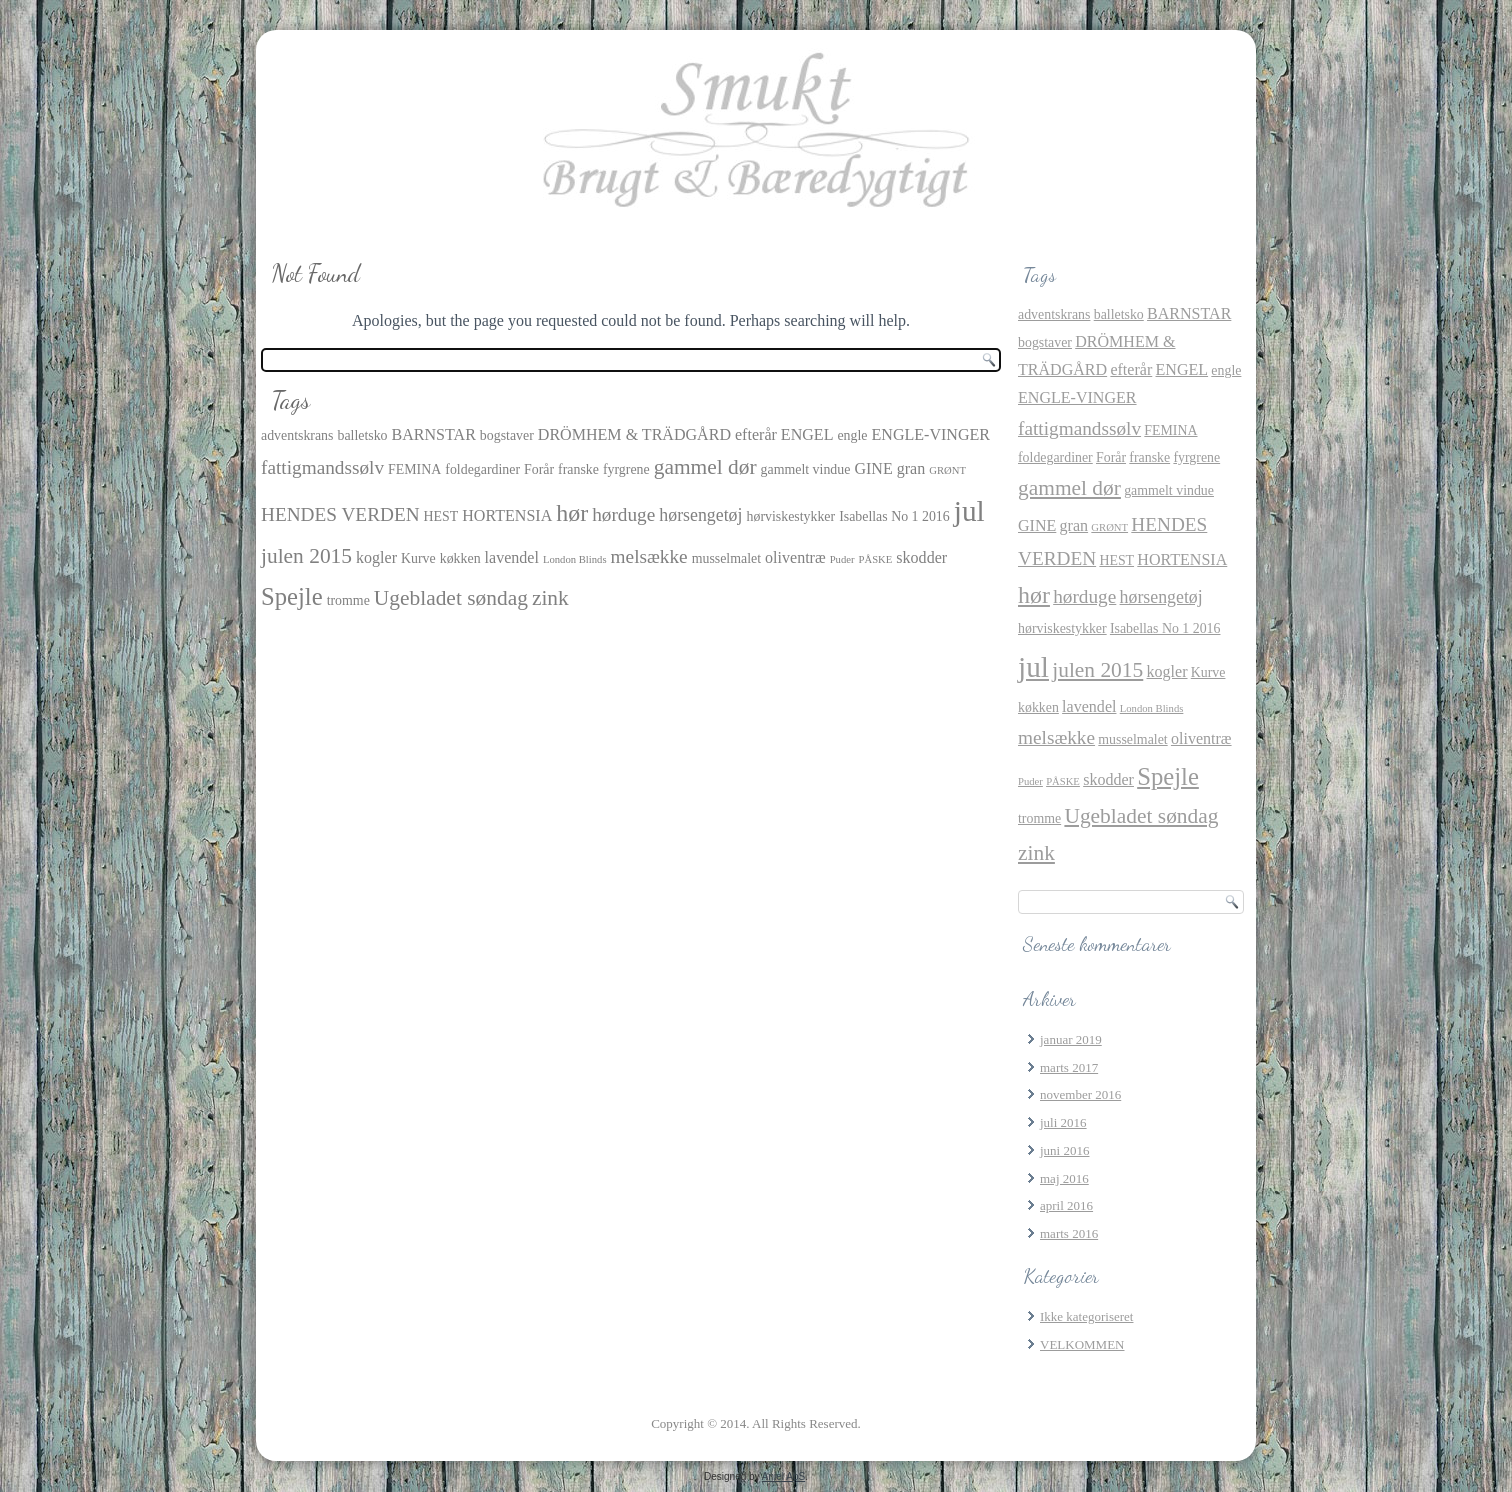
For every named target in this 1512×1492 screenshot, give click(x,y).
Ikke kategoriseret (1086, 1316)
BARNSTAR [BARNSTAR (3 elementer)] (434, 434)
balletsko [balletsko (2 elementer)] (362, 435)
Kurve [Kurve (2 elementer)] (418, 558)
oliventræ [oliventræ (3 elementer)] (795, 557)
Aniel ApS (783, 1476)
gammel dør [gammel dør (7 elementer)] (705, 467)
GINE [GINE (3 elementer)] (873, 468)
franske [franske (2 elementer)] (578, 469)
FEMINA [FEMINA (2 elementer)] (414, 469)
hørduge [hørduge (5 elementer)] (623, 514)
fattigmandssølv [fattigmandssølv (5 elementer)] (322, 467)
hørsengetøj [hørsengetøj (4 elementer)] (700, 515)
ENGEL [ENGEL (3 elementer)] (807, 434)
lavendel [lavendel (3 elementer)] (512, 557)
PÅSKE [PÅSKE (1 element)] (876, 559)
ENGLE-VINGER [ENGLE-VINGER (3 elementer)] (931, 434)
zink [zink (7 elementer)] (550, 598)
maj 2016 (1064, 1178)
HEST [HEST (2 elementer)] (441, 516)
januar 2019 (1071, 1039)
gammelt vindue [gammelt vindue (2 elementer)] (806, 469)
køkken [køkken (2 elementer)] (460, 558)
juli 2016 (1063, 1122)
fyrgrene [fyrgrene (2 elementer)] (626, 469)
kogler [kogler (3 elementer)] (376, 557)
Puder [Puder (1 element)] (842, 559)
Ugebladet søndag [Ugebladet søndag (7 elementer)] (451, 598)
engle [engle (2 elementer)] (852, 435)
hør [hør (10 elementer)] (572, 513)
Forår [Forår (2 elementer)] (539, 469)
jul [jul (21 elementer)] (969, 511)
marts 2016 (1069, 1233)
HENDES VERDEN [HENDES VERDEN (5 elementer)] (340, 514)
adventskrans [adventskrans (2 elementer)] (297, 435)
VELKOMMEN (1082, 1344)
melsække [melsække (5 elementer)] (649, 556)
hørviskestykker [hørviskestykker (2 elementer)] (791, 516)
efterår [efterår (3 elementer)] (756, 434)
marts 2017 (1069, 1067)
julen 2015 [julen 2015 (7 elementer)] (306, 556)
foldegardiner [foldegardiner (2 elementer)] (482, 469)
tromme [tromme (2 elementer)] (348, 600)
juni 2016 (1064, 1150)
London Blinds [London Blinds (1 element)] (575, 559)
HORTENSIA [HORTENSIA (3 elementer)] (507, 515)
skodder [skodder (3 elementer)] (921, 557)
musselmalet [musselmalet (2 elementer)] (726, 558)
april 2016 (1066, 1205)
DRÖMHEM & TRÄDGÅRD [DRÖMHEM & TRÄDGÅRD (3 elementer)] (634, 434)
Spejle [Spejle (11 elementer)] (292, 596)
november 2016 (1080, 1094)
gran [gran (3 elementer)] (911, 468)
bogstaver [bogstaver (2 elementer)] (507, 435)
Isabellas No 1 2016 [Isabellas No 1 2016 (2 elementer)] (894, 516)
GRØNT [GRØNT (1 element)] (947, 470)
